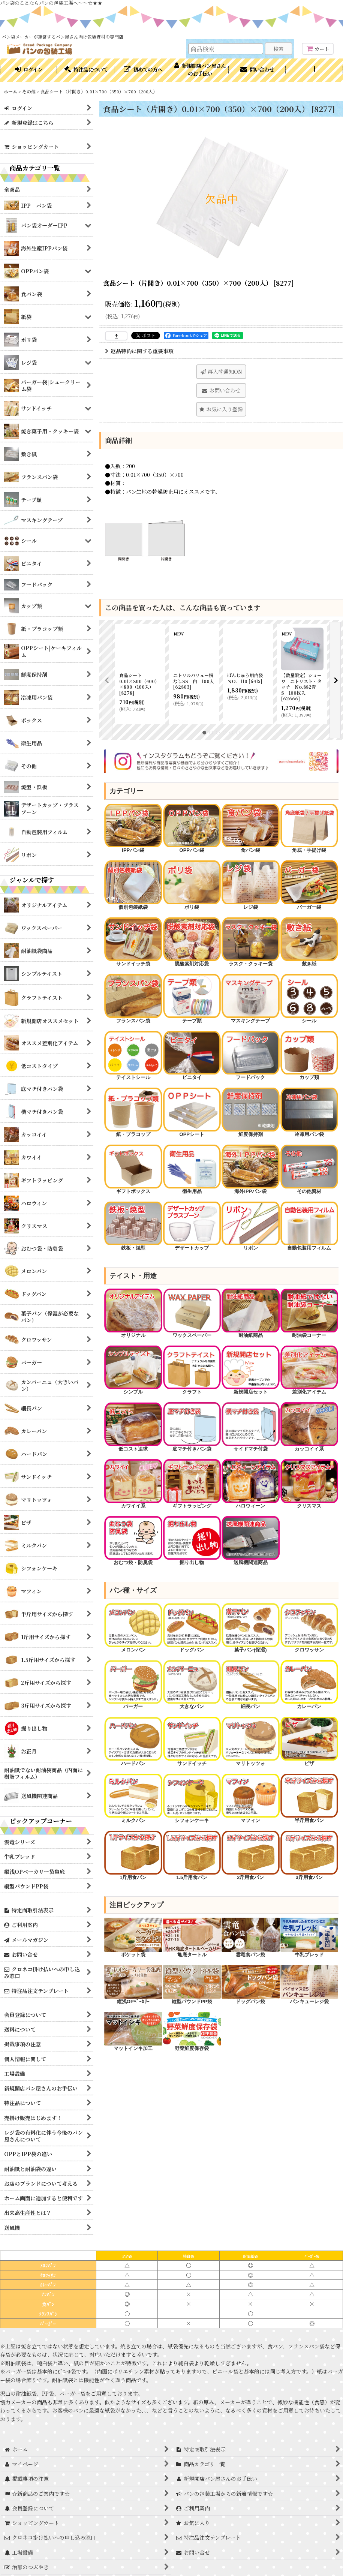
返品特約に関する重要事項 (139, 351)
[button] (314, 70)
